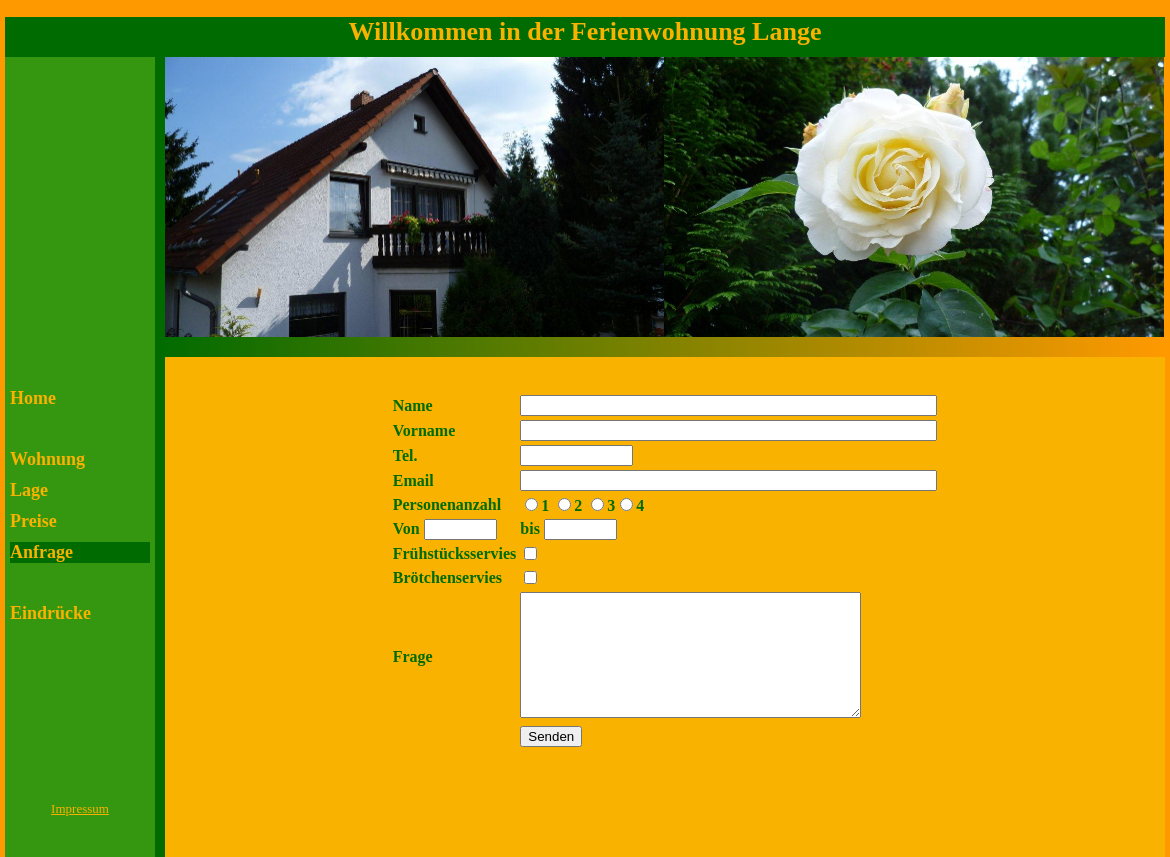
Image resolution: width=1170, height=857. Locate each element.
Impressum (80, 808)
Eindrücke (50, 613)
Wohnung (47, 459)
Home (33, 398)
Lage (29, 490)
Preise (33, 521)
